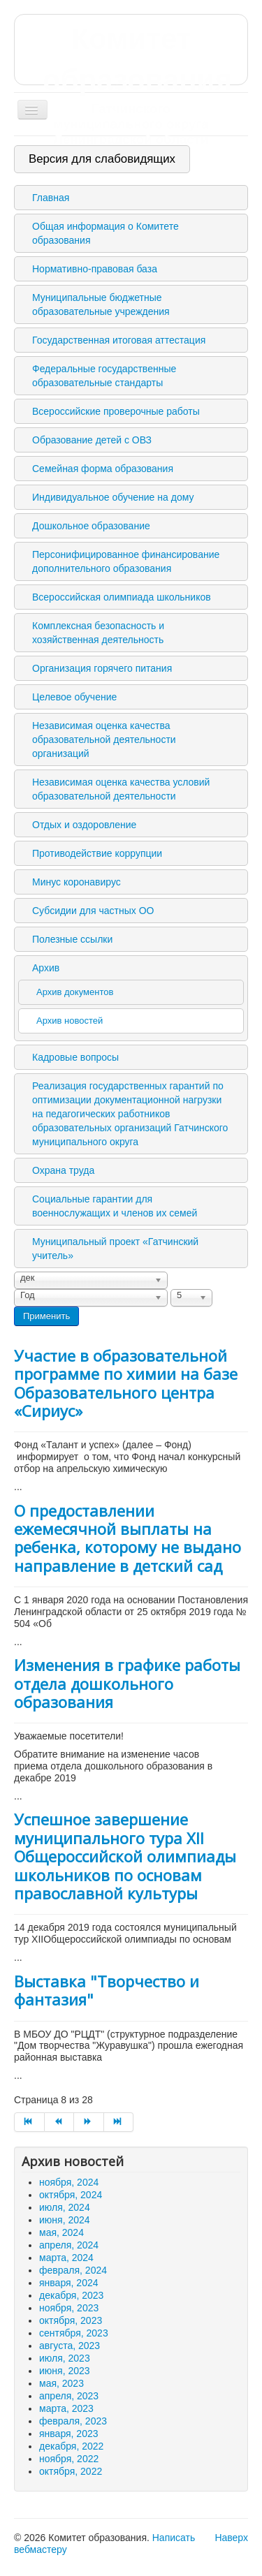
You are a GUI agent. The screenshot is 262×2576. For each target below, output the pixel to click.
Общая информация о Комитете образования (105, 233)
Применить (46, 1316)
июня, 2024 (64, 2219)
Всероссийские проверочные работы (116, 411)
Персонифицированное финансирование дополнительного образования (125, 561)
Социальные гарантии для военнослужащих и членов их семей (114, 1206)
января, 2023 (69, 2433)
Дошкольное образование (91, 525)
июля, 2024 (64, 2207)
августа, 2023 (69, 2345)
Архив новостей (69, 1020)
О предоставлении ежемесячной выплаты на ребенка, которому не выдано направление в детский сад (127, 1538)
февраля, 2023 (73, 2421)
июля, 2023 (64, 2358)
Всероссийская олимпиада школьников (121, 597)
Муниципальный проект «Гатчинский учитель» (115, 1248)
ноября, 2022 (69, 2458)
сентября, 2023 (73, 2333)
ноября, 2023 (69, 2307)
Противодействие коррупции (97, 853)
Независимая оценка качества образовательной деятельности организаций (104, 739)
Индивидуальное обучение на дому (113, 497)
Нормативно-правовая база (94, 268)
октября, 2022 (70, 2471)
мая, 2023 (61, 2383)
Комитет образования (131, 85)
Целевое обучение (74, 696)
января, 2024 (69, 2282)
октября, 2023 (70, 2320)
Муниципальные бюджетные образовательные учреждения (101, 304)
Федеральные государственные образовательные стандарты (104, 375)
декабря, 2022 (71, 2446)
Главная (50, 197)
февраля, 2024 (73, 2270)
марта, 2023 (66, 2408)
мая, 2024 (61, 2232)
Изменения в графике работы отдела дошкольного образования (127, 1683)
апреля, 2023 (69, 2395)
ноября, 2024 (69, 2182)
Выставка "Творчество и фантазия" (106, 1990)
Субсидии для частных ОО (93, 910)
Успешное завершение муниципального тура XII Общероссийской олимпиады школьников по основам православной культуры (125, 1856)
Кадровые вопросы (75, 1057)
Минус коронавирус (76, 882)
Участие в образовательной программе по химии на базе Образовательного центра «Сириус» (126, 1383)
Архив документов (74, 992)
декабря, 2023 (71, 2295)
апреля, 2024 (69, 2245)
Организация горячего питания (102, 668)
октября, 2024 (70, 2194)
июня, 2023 (64, 2370)
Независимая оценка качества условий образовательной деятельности (121, 789)
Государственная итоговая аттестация (118, 340)
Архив (45, 967)
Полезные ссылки (72, 939)
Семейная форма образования (102, 468)
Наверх (231, 2537)
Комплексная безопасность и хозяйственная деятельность (98, 632)
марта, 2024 (66, 2257)
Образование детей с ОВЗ (92, 440)
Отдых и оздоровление (84, 824)
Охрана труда (63, 1170)
